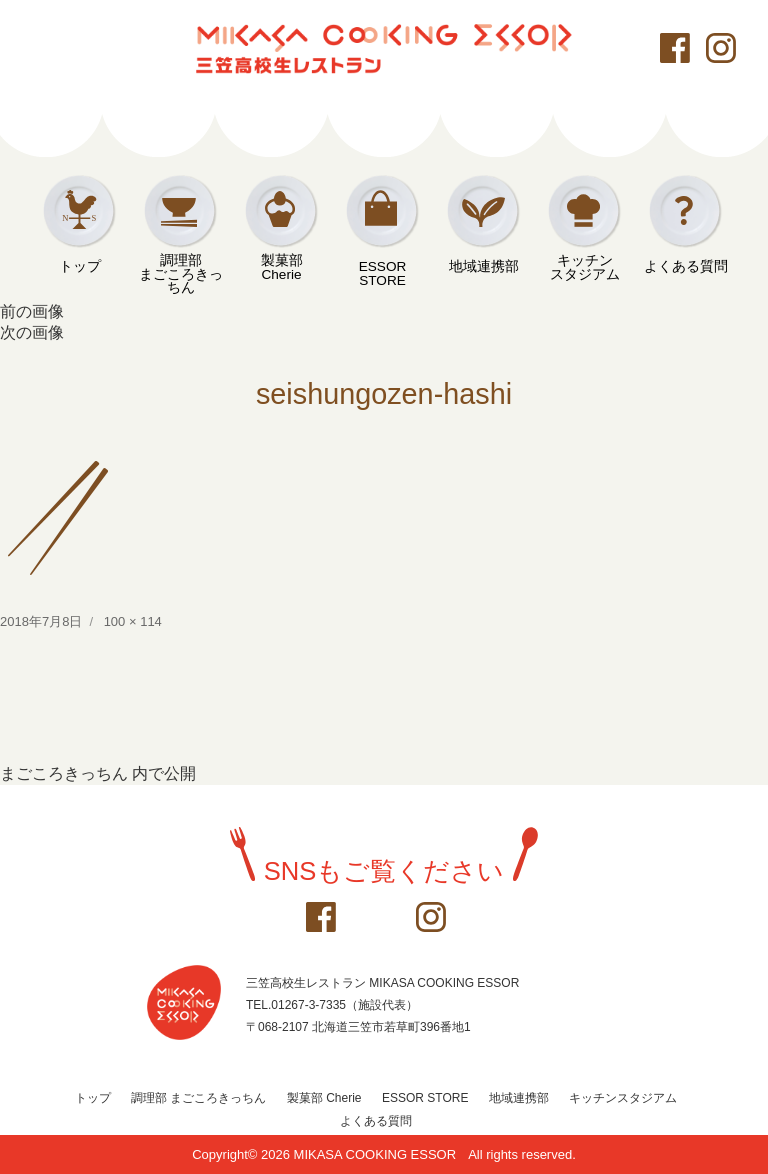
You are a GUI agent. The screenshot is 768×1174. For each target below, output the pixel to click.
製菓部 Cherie (324, 1098)
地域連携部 (484, 266)
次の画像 (32, 332)
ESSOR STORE (383, 270)
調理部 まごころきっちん (198, 1098)
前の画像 (32, 311)
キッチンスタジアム (585, 267)
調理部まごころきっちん (181, 267)
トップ (80, 266)
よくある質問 (686, 266)
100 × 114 (133, 621)
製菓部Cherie (282, 267)
